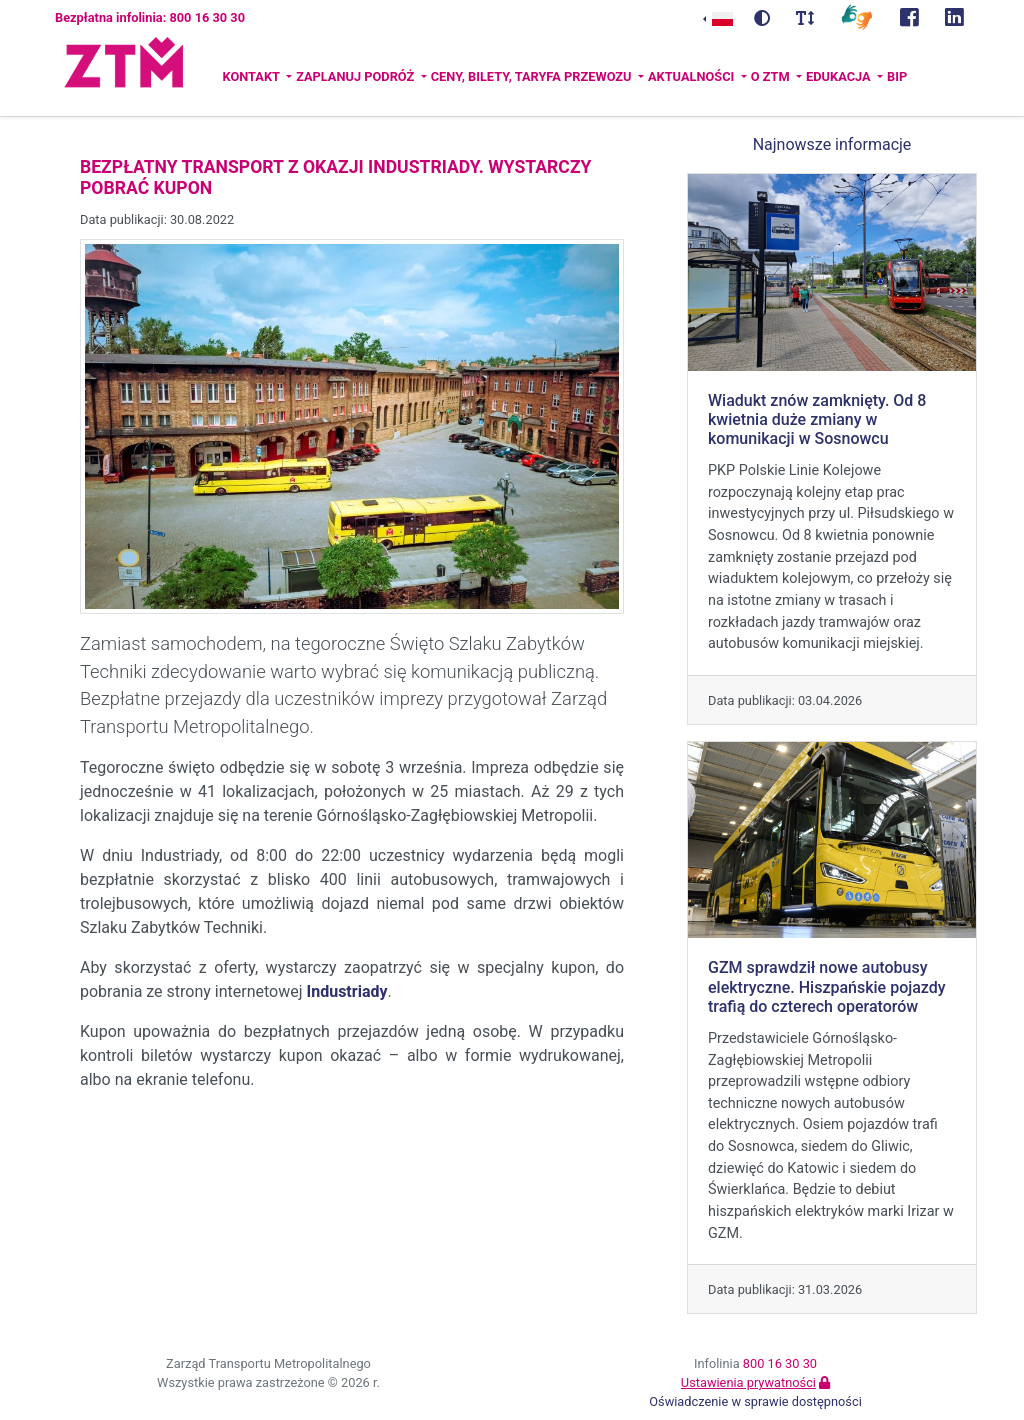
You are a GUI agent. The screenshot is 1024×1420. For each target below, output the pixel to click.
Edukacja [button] (840, 76)
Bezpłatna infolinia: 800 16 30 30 (150, 17)
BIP (897, 76)
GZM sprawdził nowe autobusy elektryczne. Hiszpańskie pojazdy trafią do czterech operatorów (827, 986)
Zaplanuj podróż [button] (356, 76)
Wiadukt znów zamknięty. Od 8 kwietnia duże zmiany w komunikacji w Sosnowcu (817, 419)
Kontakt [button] (252, 76)
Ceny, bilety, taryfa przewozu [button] (533, 76)
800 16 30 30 (780, 1363)
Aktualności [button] (693, 76)
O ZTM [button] (772, 76)
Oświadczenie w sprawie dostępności (755, 1401)
